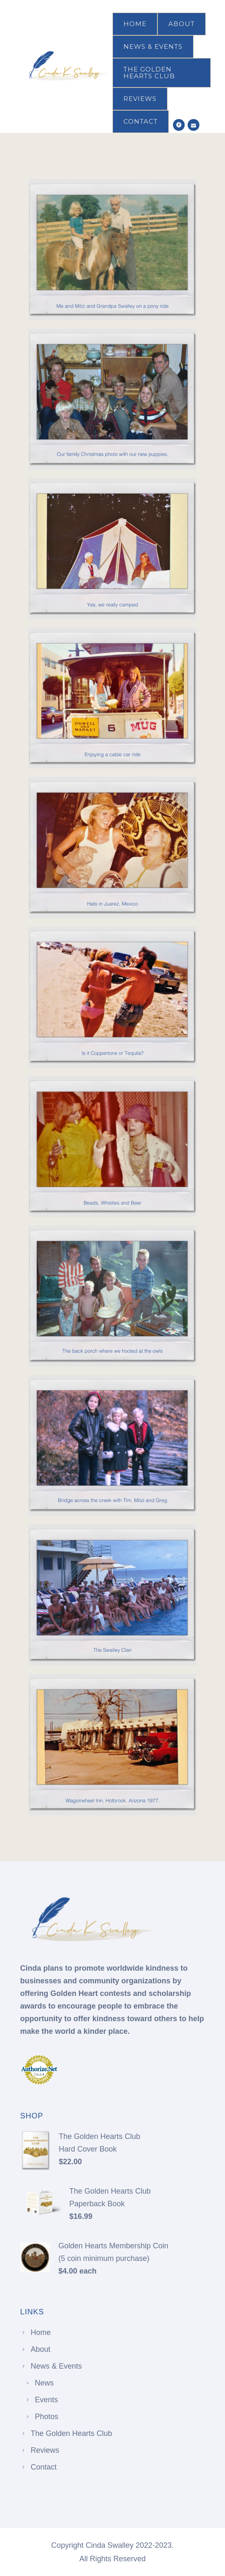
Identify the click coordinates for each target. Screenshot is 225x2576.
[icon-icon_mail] (193, 125)
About (181, 24)
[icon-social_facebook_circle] (179, 125)
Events (46, 2400)
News (44, 2383)
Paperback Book (97, 2204)
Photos (46, 2416)
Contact (140, 121)
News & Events (153, 46)
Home (135, 24)
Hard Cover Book (88, 2149)
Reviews (140, 99)
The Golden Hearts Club (149, 72)
